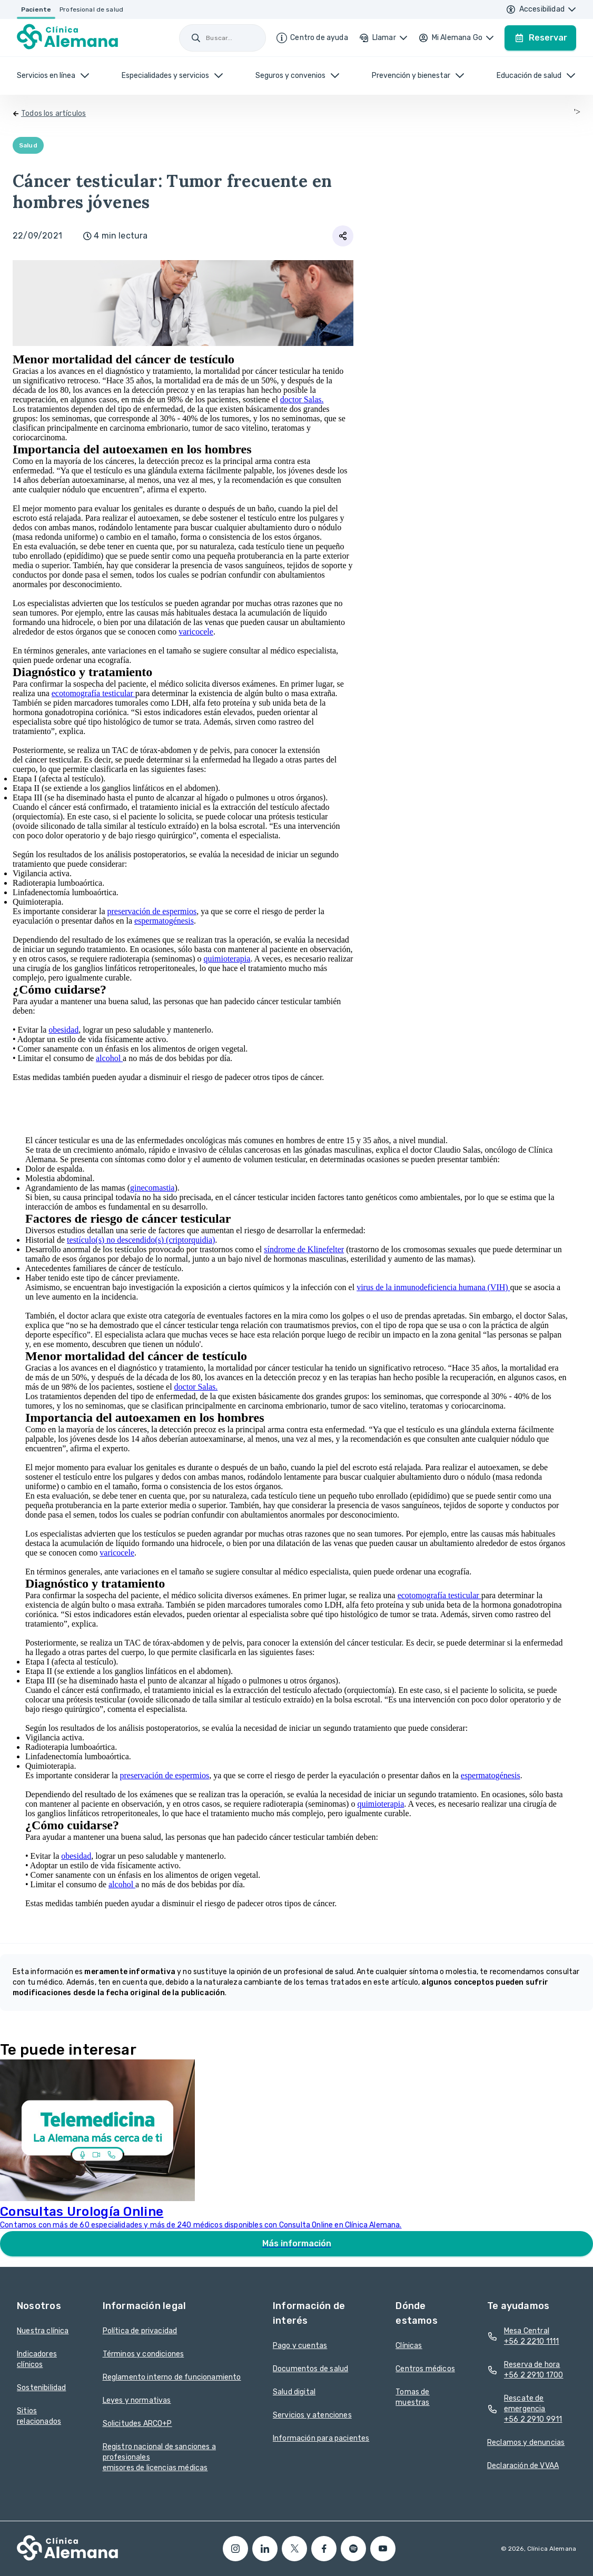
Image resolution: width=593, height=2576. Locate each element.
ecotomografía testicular (93, 693)
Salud (28, 145)
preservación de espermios (152, 911)
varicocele (196, 631)
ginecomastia (152, 1187)
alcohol (109, 1058)
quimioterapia (227, 958)
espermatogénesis (164, 920)
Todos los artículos (53, 113)
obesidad (63, 1029)
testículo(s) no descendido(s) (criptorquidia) (141, 1239)
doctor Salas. (302, 399)
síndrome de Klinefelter (304, 1249)
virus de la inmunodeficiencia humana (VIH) (433, 1287)
